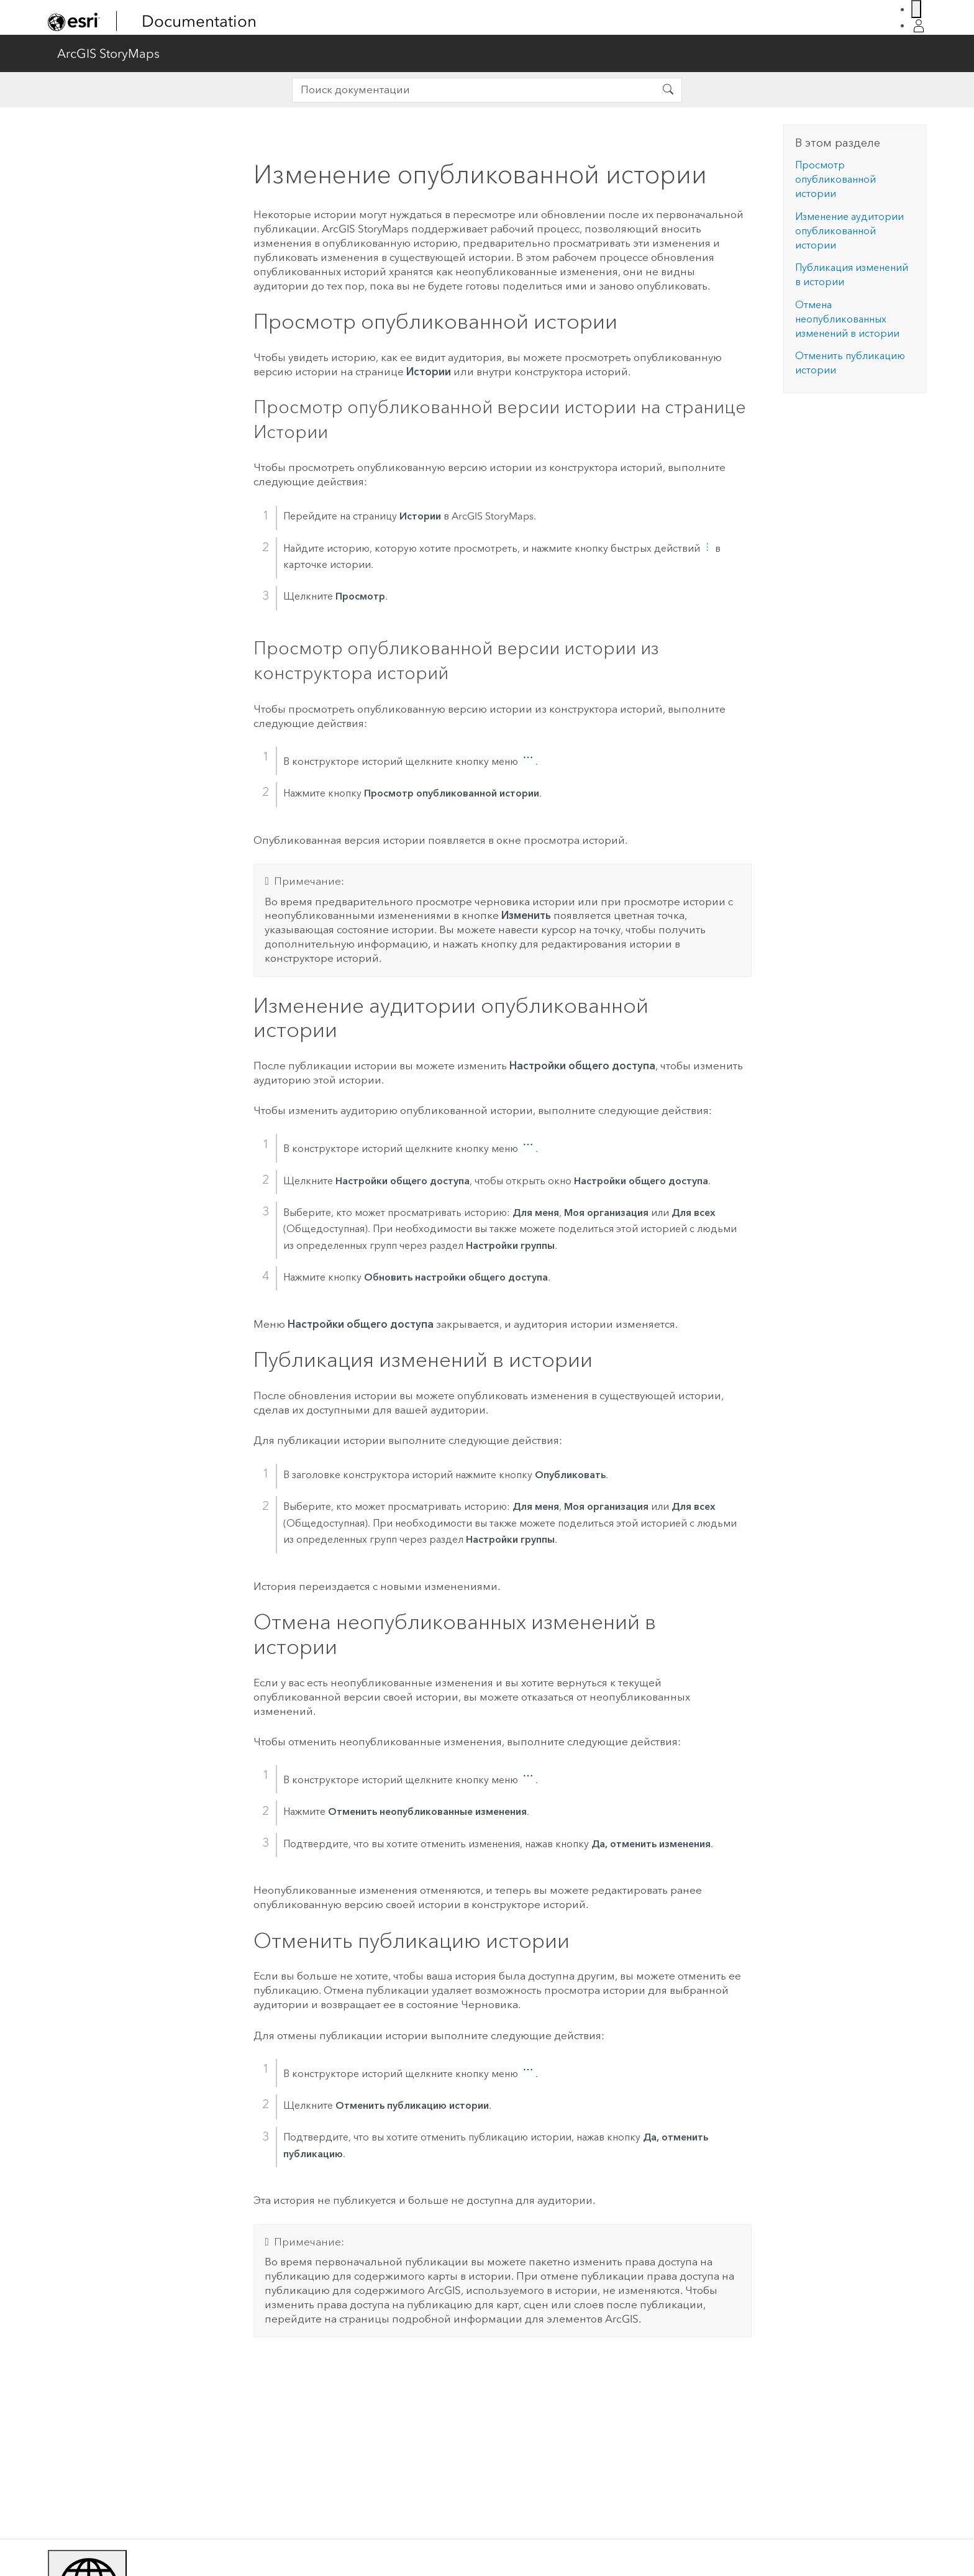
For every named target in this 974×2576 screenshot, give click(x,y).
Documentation (199, 21)
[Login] (918, 26)
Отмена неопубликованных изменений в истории (847, 319)
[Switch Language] (916, 9)
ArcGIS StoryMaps (108, 53)
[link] (74, 21)
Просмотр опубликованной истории (835, 179)
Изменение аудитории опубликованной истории (849, 231)
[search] (473, 90)
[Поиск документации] (668, 90)
